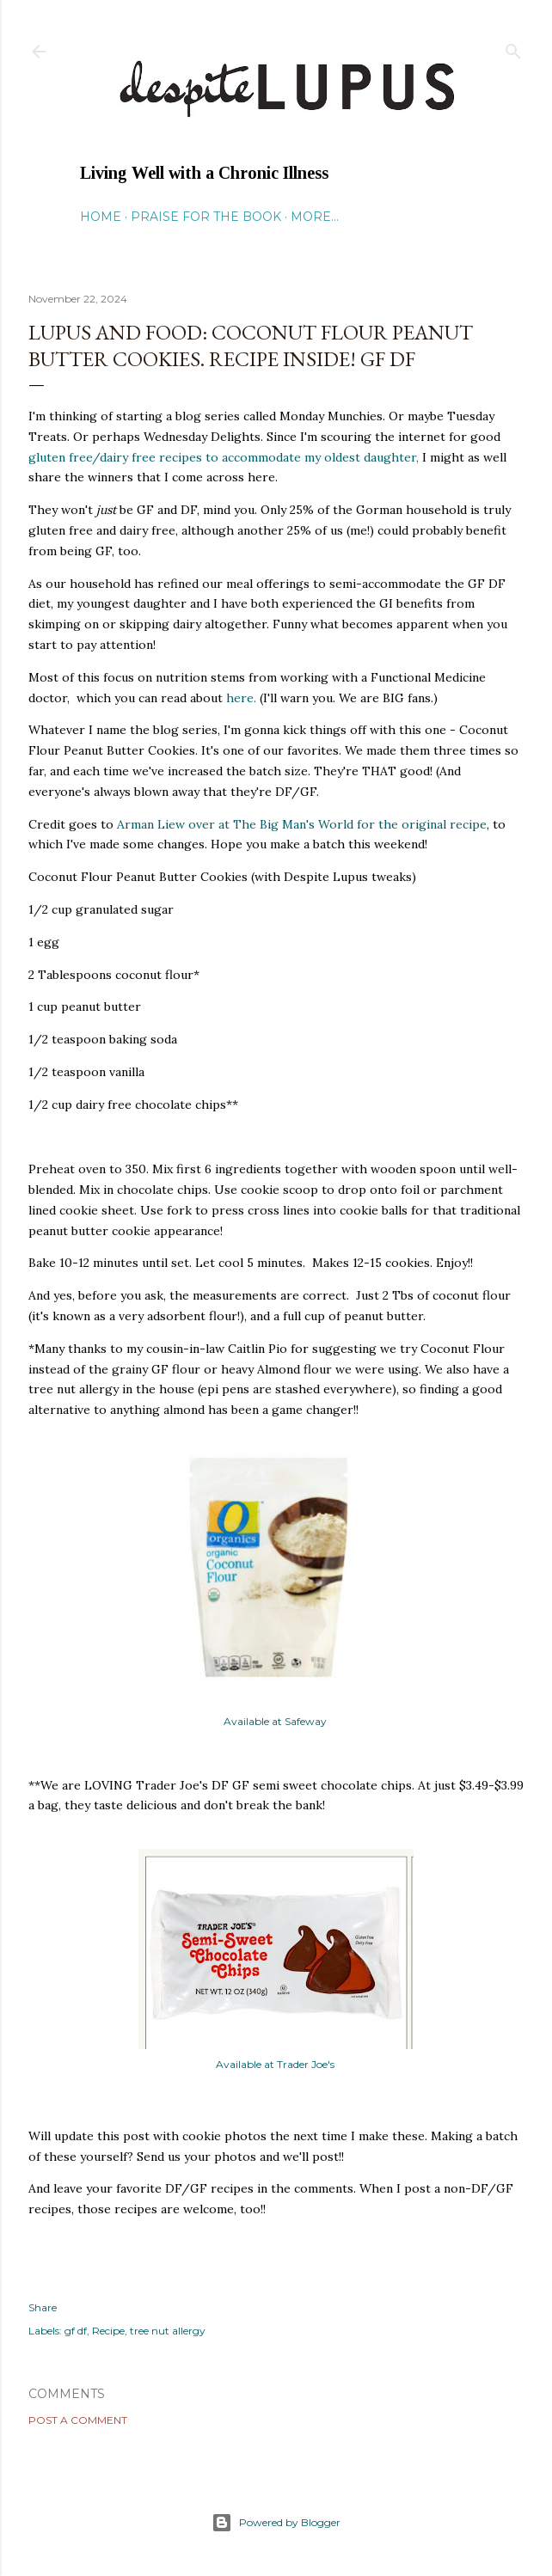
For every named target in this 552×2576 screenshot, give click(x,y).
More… (315, 216)
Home (100, 216)
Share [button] (42, 2307)
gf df (75, 2330)
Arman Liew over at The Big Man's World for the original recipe (302, 824)
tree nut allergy (167, 2330)
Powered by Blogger (276, 2522)
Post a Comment (77, 2420)
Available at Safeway (275, 1721)
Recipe (108, 2330)
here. (241, 698)
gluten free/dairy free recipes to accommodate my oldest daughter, (223, 457)
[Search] (513, 47)
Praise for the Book (206, 216)
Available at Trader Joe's (276, 2064)
